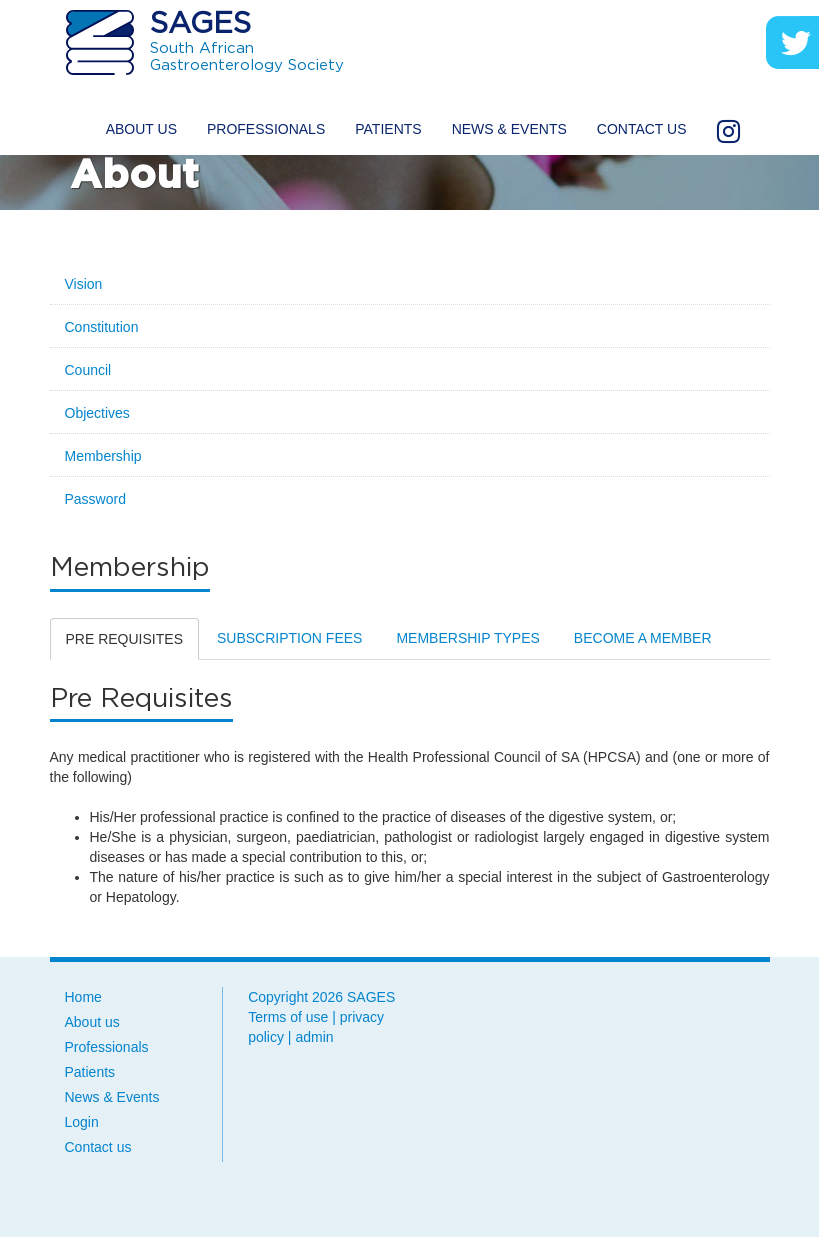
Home (83, 997)
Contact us (642, 129)
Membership (103, 456)
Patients (388, 129)
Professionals (266, 129)
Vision (84, 284)
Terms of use (288, 1017)
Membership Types (467, 638)
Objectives (97, 413)
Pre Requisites (124, 639)
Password (95, 499)
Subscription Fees (289, 638)
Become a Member (643, 638)
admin (314, 1037)
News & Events (509, 129)
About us (141, 129)
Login (82, 1122)
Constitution (102, 327)
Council (88, 370)
